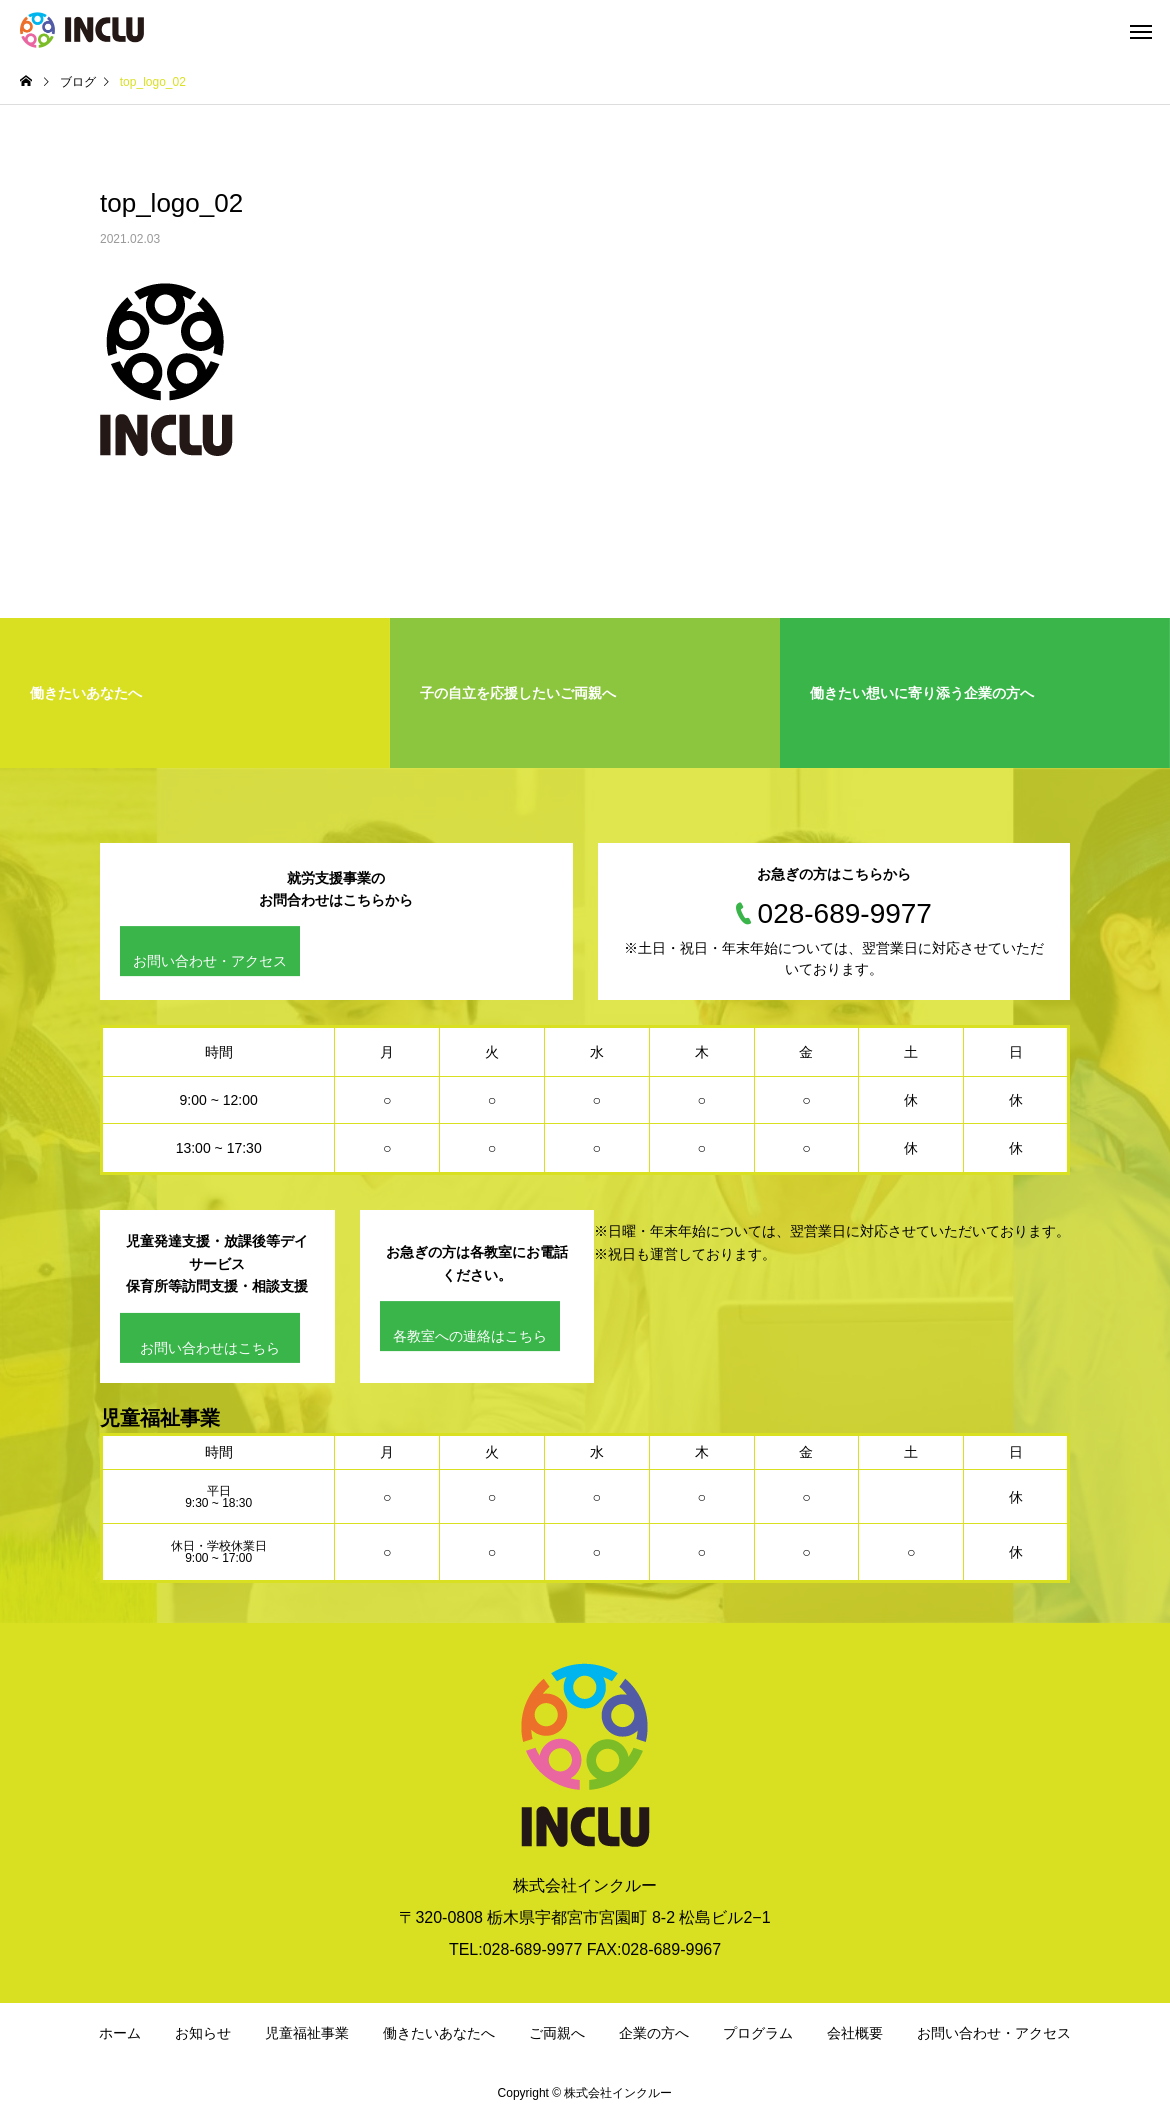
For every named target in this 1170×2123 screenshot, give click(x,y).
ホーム (120, 2033)
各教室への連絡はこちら (470, 1336)
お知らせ (203, 2033)
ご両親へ (557, 2033)
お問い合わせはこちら (210, 1348)
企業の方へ (654, 2033)
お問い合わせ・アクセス (210, 962)
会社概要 (855, 2033)
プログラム (758, 2033)
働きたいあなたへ (439, 2033)
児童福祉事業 (307, 2033)
